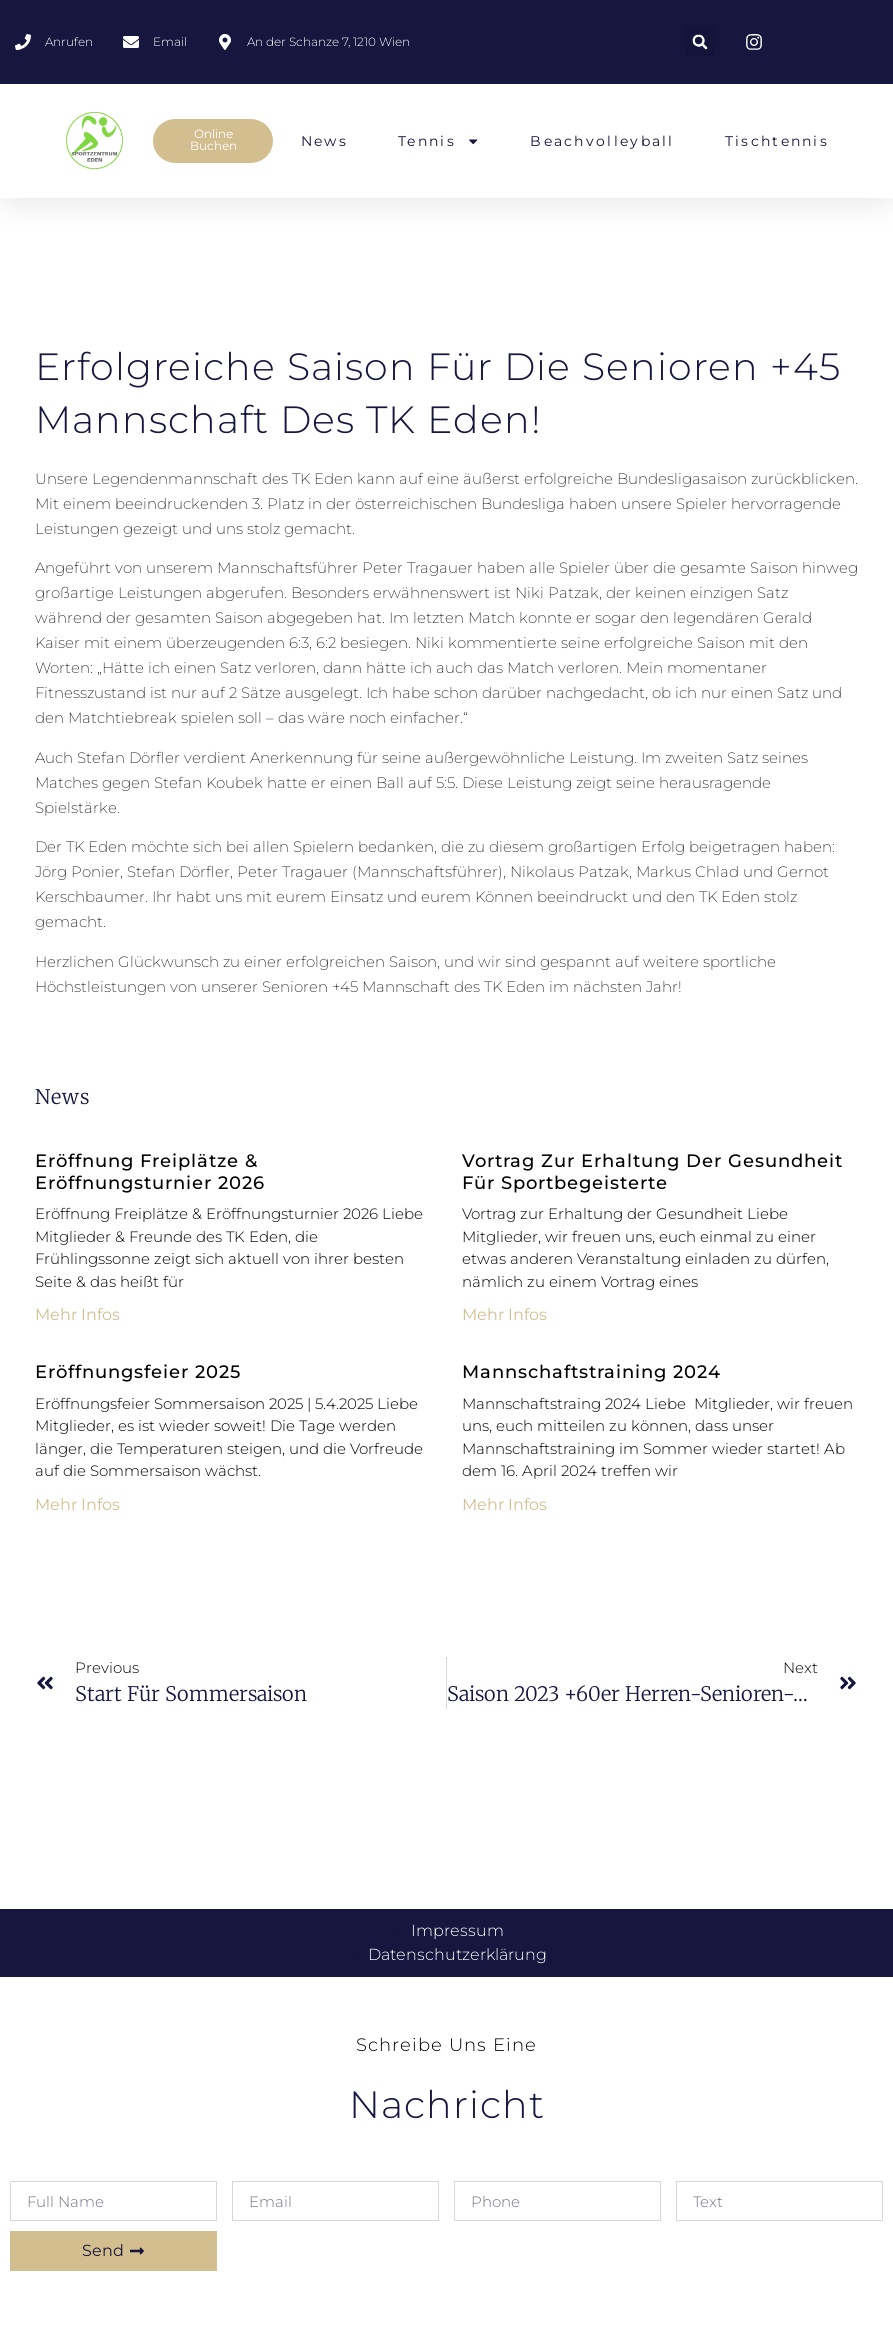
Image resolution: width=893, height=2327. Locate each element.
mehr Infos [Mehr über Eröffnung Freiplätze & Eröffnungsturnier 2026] (77, 1314)
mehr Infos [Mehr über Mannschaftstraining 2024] (504, 1504)
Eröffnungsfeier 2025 (138, 1372)
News (324, 142)
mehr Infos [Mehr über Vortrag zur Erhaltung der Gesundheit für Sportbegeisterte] (504, 1314)
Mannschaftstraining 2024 (591, 1372)
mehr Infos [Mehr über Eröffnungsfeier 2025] (77, 1504)
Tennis (439, 142)
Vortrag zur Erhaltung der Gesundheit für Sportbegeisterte (652, 1172)
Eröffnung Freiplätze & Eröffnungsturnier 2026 (150, 1172)
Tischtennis (777, 142)
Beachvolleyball (602, 142)
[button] (700, 42)
